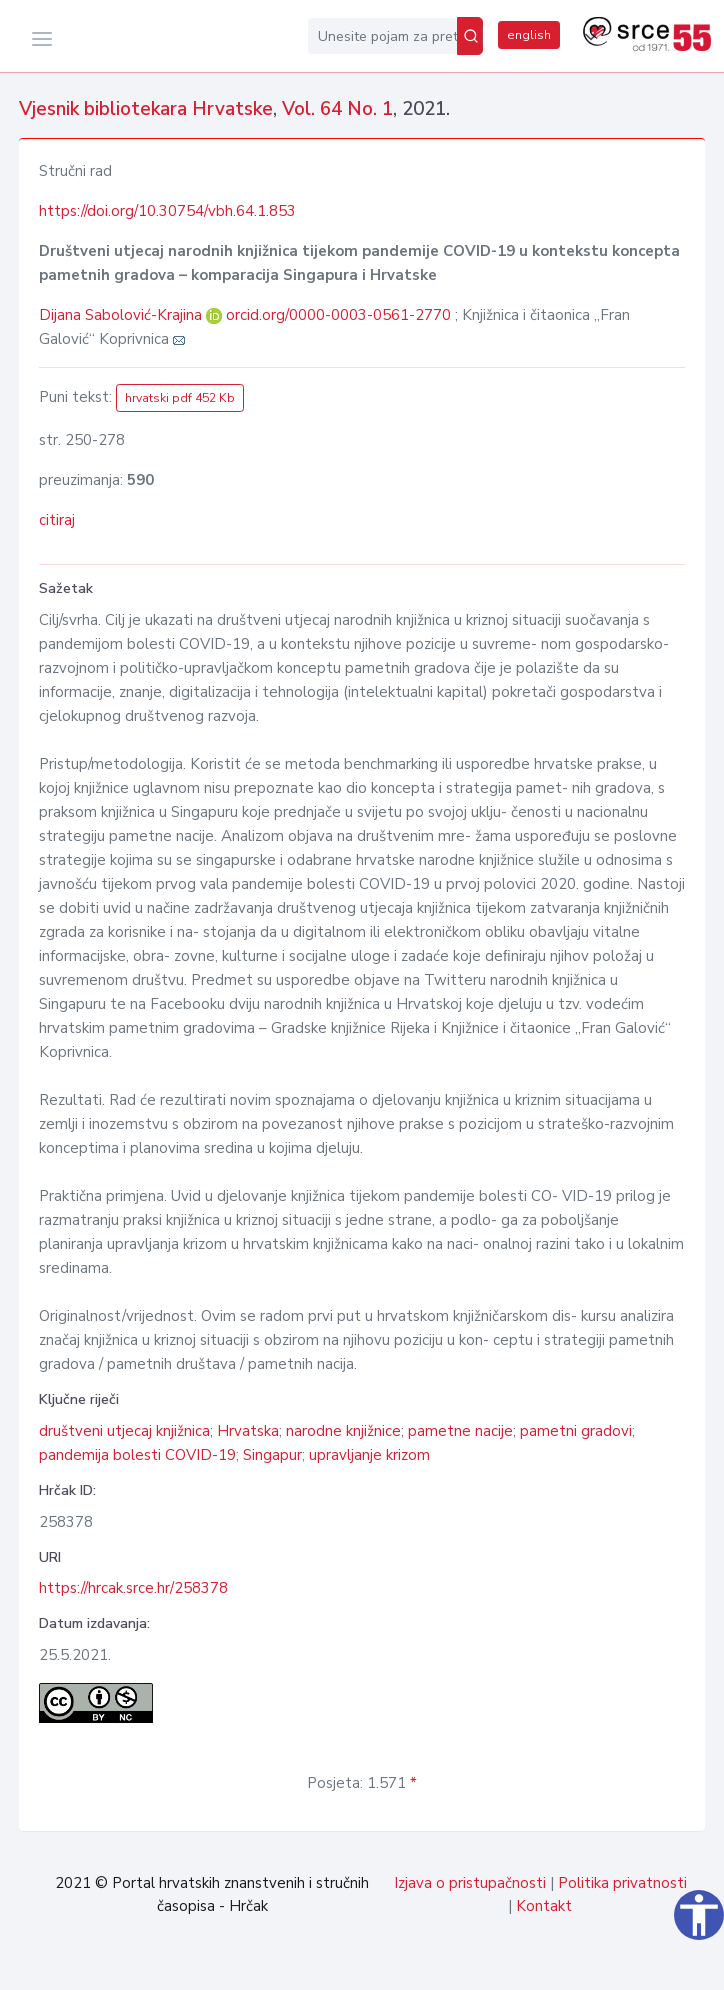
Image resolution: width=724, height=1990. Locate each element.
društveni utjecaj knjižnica (124, 1431)
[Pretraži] (470, 36)
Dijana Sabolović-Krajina (122, 315)
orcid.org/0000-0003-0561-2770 (338, 315)
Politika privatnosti (622, 1883)
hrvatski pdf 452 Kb (180, 398)
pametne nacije (460, 1431)
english (529, 35)
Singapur (272, 1455)
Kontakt (544, 1906)
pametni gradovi (576, 1431)
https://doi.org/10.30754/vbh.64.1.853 (167, 211)
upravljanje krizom (369, 1455)
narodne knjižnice (343, 1431)
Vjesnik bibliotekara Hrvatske (146, 109)
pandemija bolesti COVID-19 (137, 1455)
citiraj (57, 520)
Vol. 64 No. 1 (337, 109)
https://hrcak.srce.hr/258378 (133, 1588)
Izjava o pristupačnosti (470, 1883)
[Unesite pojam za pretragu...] (382, 36)
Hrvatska (248, 1431)
